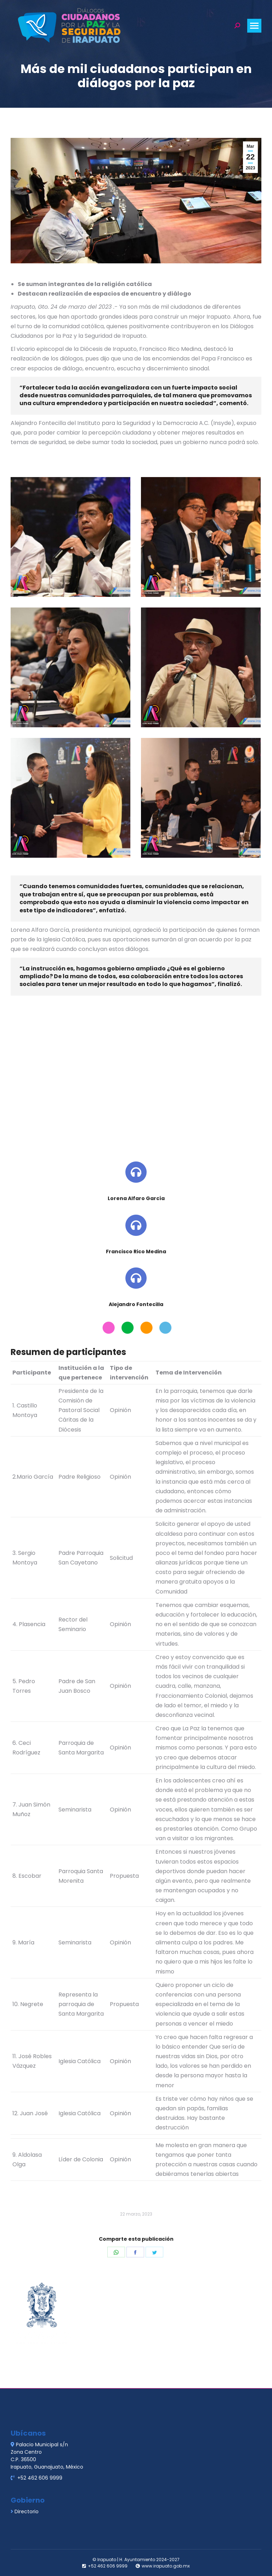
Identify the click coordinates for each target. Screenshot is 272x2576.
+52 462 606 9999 (39, 2477)
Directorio (27, 2511)
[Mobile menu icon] (254, 26)
